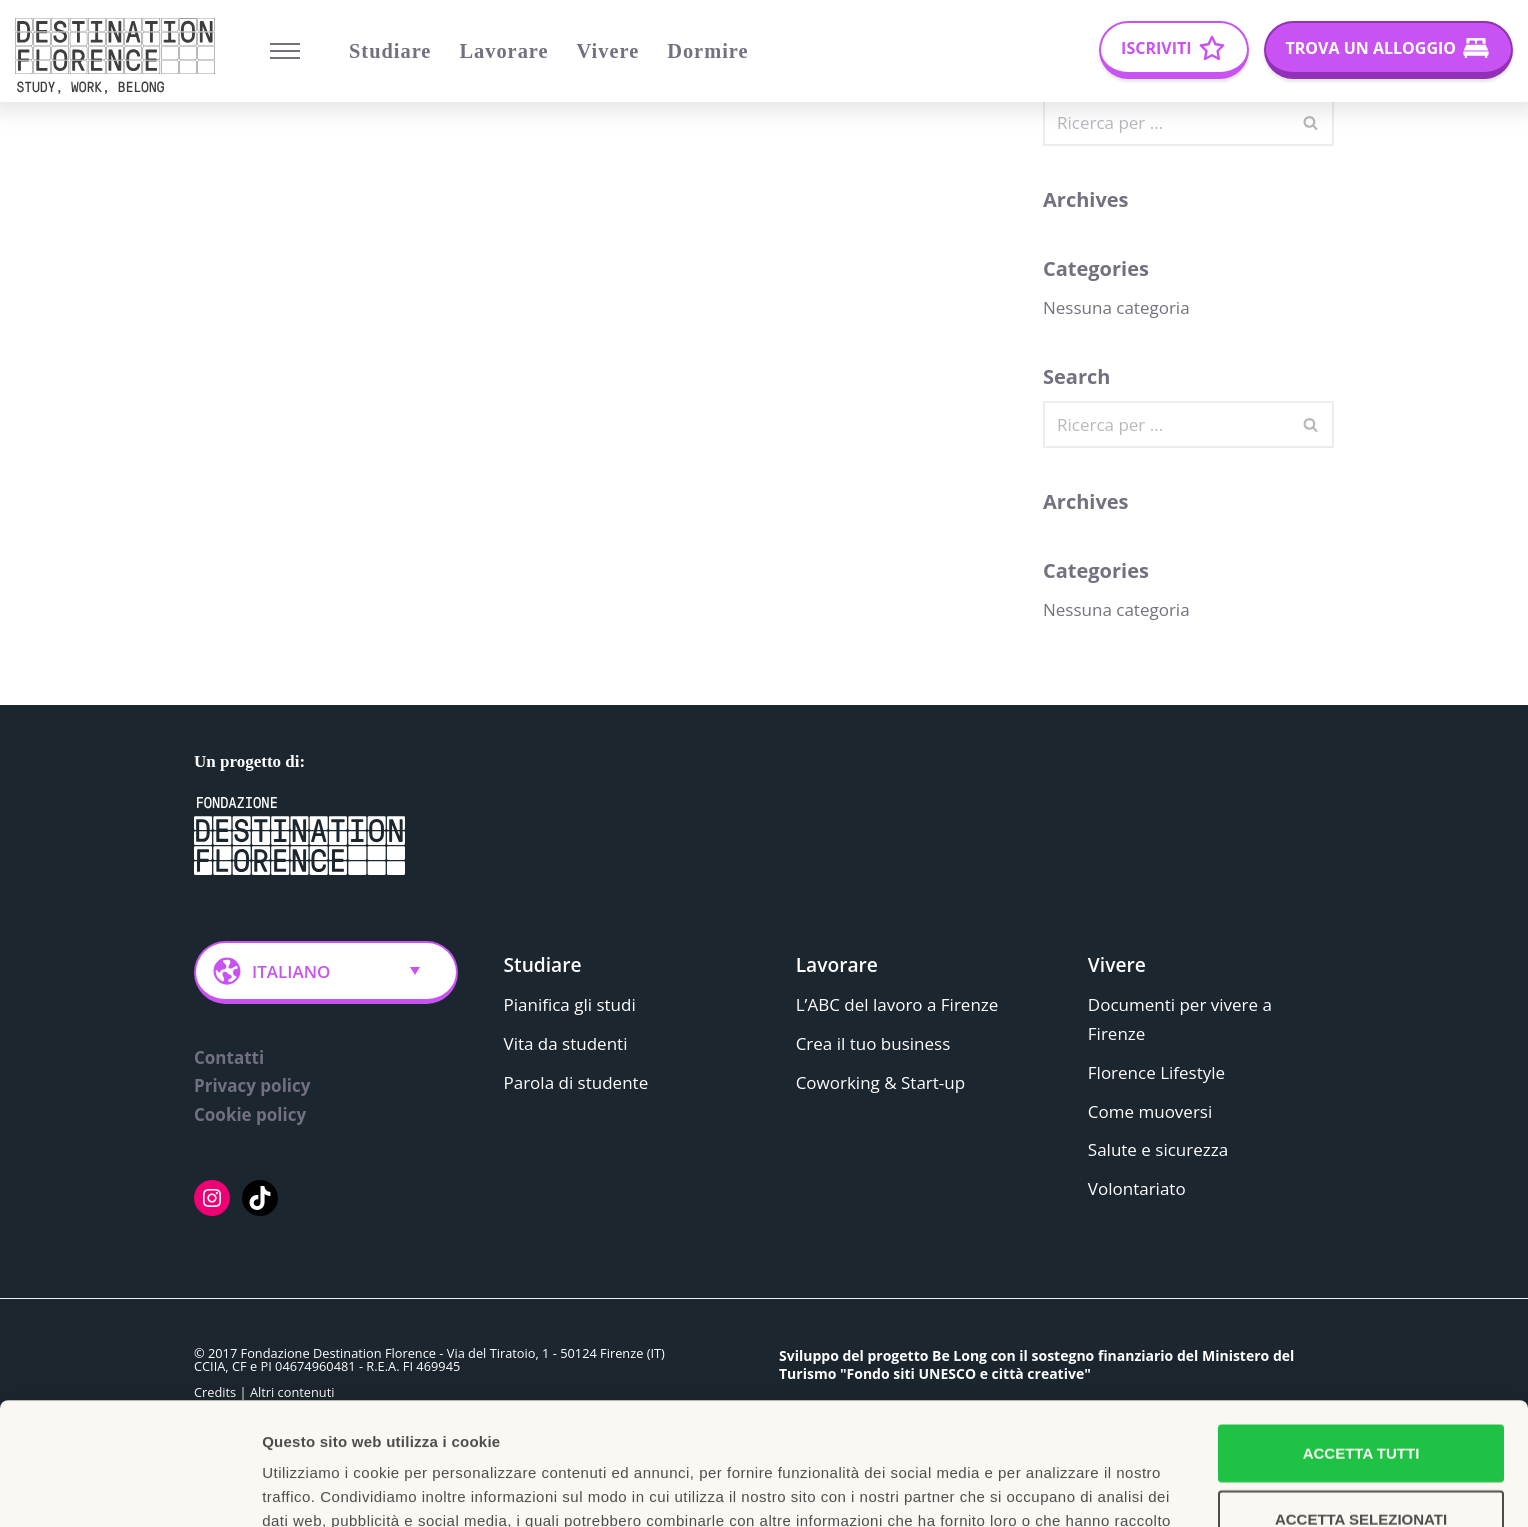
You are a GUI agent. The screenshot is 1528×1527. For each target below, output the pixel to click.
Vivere (608, 51)
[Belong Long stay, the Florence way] (120, 56)
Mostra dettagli (1052, 1487)
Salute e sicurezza (1158, 1150)
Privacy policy (252, 1086)
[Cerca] (1166, 122)
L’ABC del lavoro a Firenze (897, 1004)
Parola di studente (576, 1082)
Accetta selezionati (1361, 1396)
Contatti (229, 1057)
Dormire (707, 51)
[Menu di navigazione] (285, 51)
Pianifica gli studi (570, 1004)
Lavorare (503, 51)
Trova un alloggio (1371, 48)
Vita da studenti (566, 1043)
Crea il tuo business (873, 1043)
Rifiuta (1361, 1461)
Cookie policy (250, 1115)
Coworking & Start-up (881, 1082)
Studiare (390, 51)
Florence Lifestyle (1156, 1072)
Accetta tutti (1361, 1330)
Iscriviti (1156, 48)
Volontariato (1137, 1189)
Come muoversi (1150, 1111)
